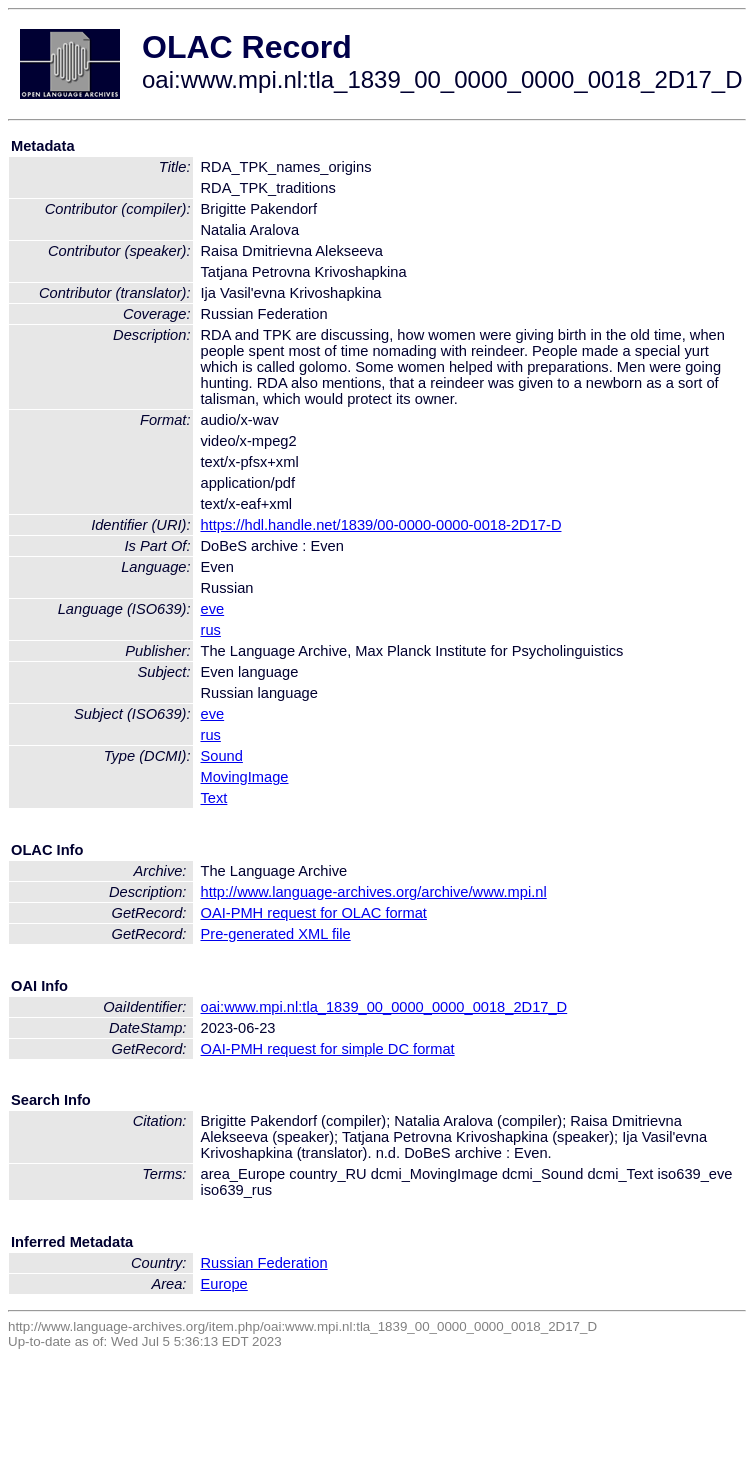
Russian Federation (264, 1263)
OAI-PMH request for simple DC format (328, 1049)
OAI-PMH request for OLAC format (314, 913)
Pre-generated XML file (276, 934)
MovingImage (245, 777)
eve (213, 609)
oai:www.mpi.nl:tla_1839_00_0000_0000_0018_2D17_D (384, 1007)
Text (214, 798)
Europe (224, 1284)
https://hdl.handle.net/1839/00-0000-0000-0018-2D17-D (381, 525)
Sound (222, 756)
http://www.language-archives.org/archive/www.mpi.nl (374, 892)
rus (211, 630)
